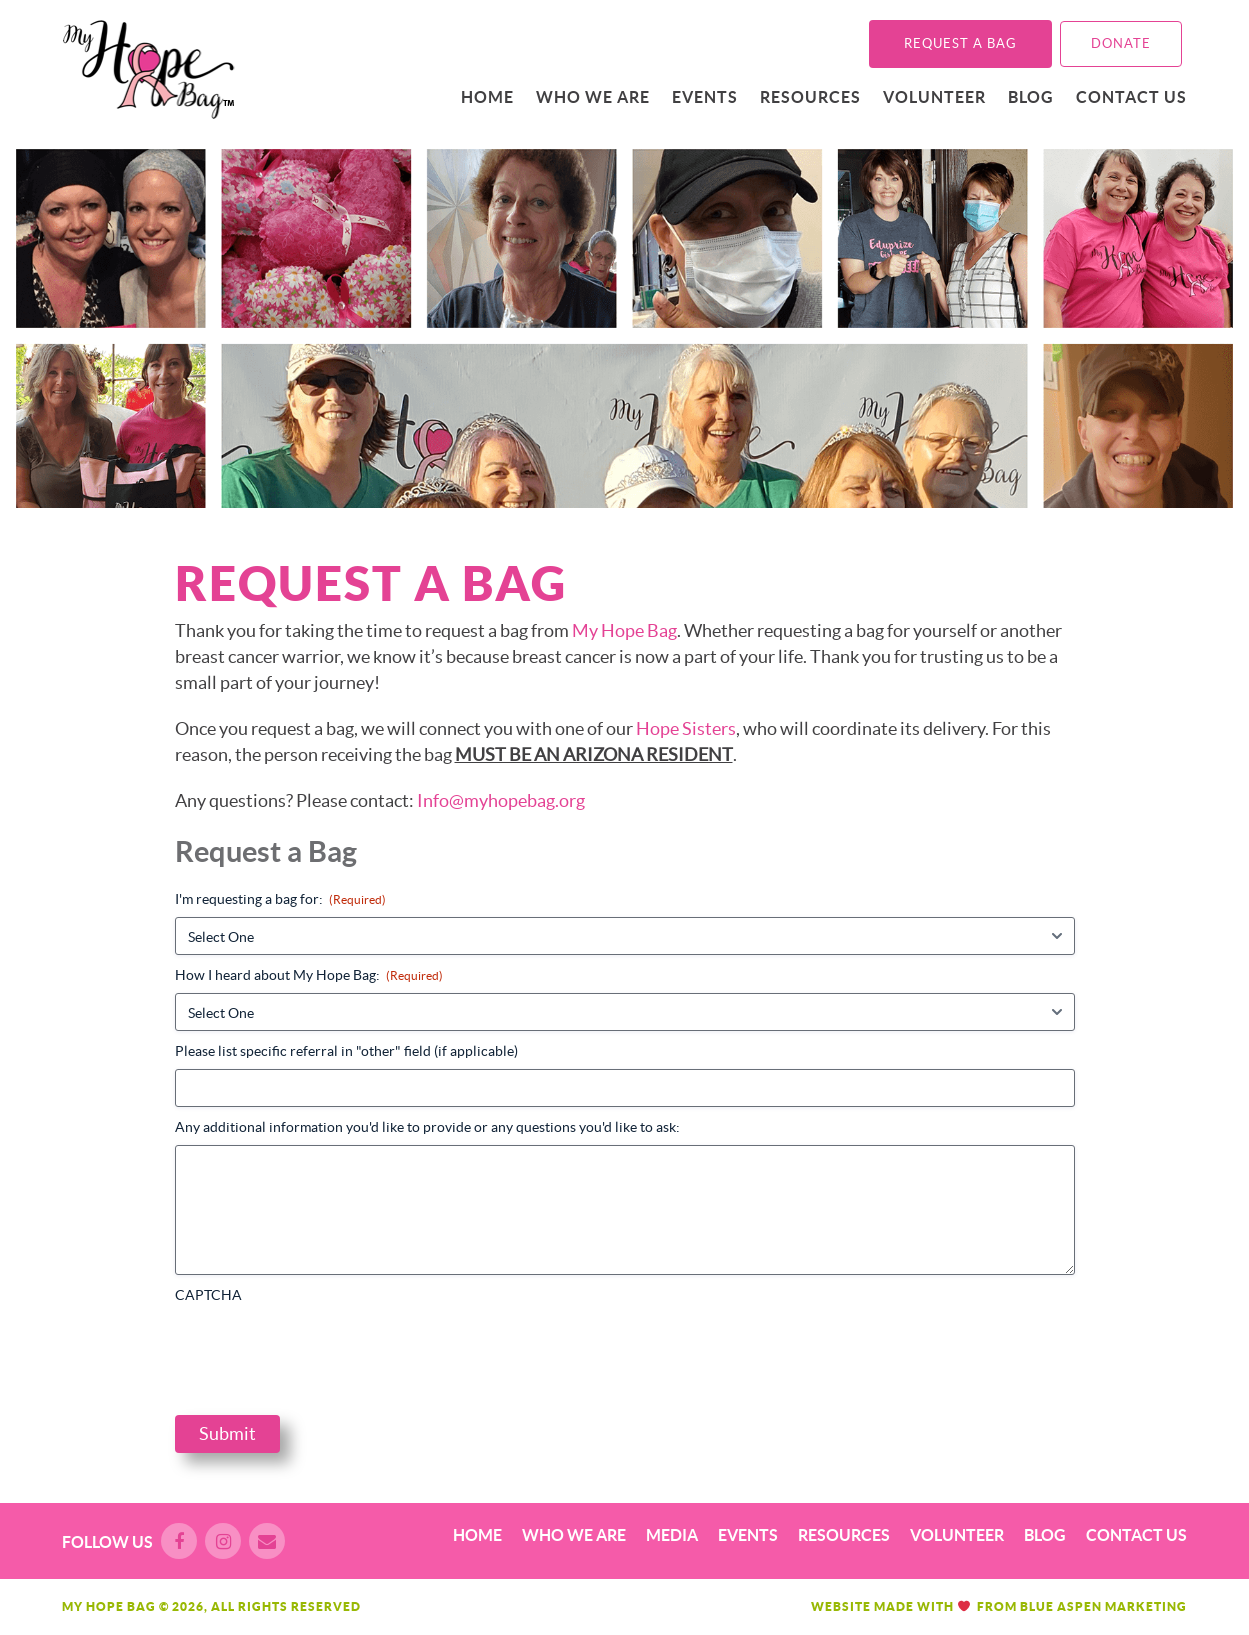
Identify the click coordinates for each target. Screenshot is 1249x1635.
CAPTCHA (208, 1295)
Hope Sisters (686, 728)
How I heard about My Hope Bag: (309, 975)
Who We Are (593, 97)
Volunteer (934, 97)
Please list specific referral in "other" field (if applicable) (346, 1051)
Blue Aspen (1061, 1606)
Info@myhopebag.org (501, 800)
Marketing (1146, 1606)
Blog (1031, 97)
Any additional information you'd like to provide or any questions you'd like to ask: (427, 1127)
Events (705, 97)
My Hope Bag (624, 630)
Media (672, 1535)
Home (487, 97)
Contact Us (1131, 97)
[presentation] (327, 1352)
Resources (810, 97)
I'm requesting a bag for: (280, 899)
